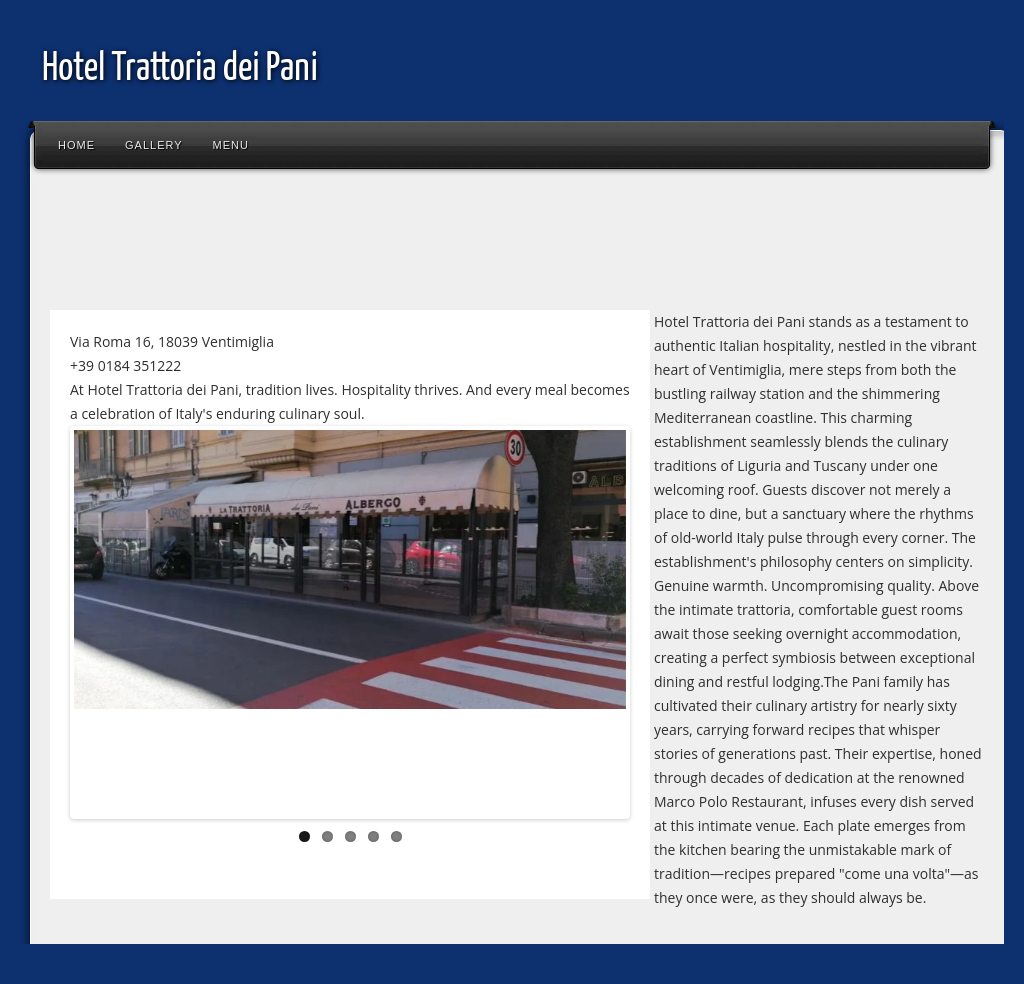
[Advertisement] (404, 244)
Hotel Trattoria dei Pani (180, 69)
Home (76, 145)
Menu (231, 145)
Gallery (154, 145)
